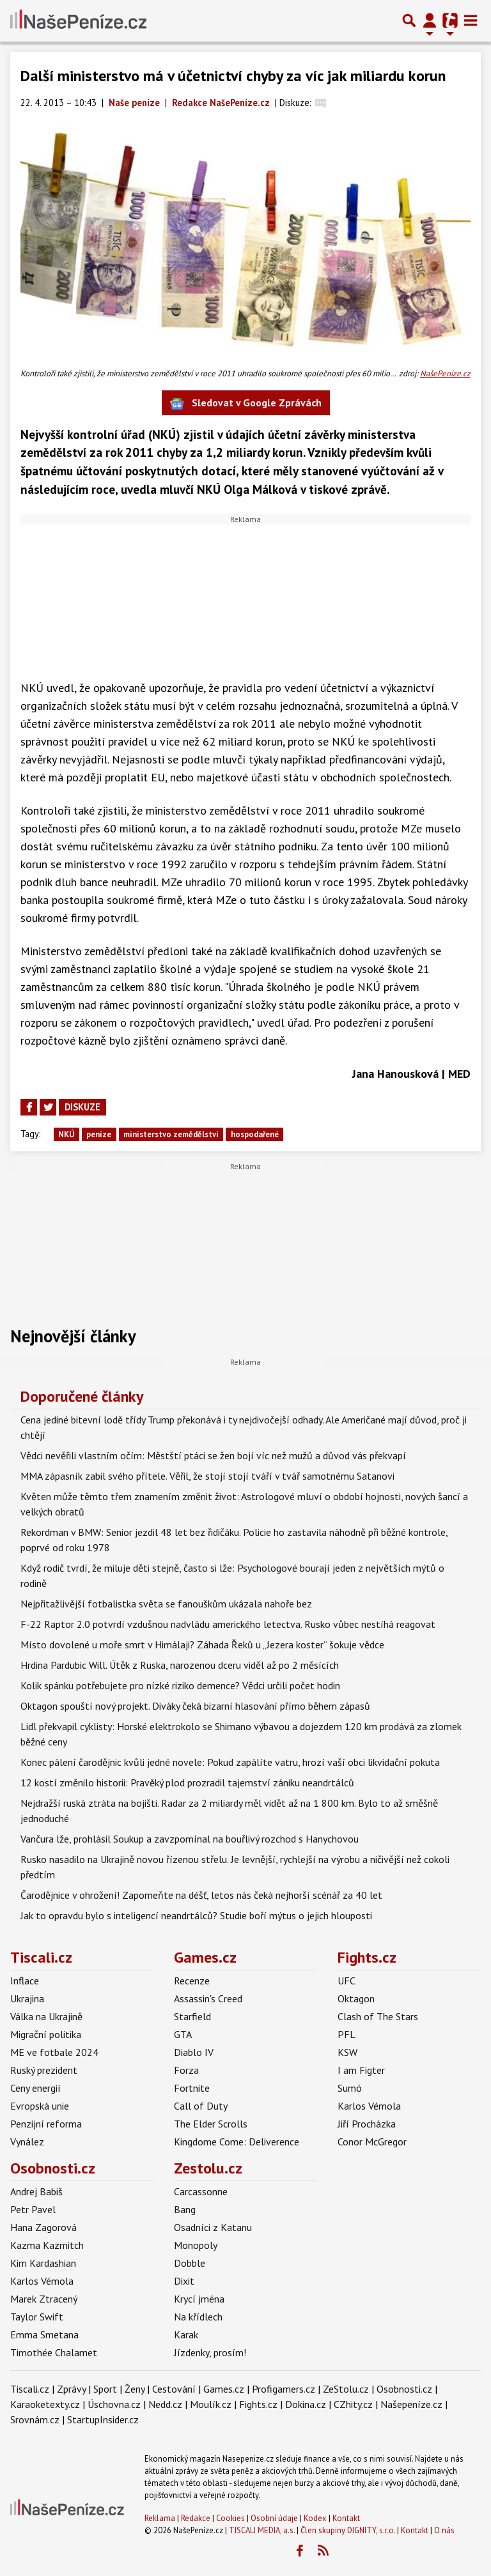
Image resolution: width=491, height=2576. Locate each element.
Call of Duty (201, 2105)
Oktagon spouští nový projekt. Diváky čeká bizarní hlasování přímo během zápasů (195, 1705)
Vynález (27, 2141)
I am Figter (361, 2070)
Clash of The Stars (378, 2016)
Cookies (230, 2518)
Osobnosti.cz (52, 2168)
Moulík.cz (210, 2404)
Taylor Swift (36, 2316)
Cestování (174, 2388)
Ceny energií (35, 2088)
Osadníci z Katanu (213, 2227)
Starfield (192, 2016)
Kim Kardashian (43, 2263)
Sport (105, 2388)
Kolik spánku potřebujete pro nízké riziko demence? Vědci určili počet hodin (180, 1685)
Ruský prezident (43, 2070)
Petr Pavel (33, 2209)
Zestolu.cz (208, 2168)
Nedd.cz (165, 2404)
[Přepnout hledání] (409, 20)
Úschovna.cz (114, 2404)
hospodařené (255, 1134)
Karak (186, 2334)
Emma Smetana (44, 2334)
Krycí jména (199, 2298)
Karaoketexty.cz (45, 2404)
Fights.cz (367, 1957)
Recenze (192, 1980)
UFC (346, 1980)
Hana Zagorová (43, 2227)
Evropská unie (39, 2105)
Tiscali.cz (41, 1957)
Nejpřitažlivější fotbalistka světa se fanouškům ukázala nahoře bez (166, 1603)
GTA (183, 2034)
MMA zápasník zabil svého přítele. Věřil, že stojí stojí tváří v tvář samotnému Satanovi (207, 1475)
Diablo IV (194, 2052)
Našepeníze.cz (411, 2404)
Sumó (350, 2088)
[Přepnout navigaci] (429, 20)
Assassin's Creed (208, 1998)
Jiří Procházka (367, 2123)
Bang (185, 2209)
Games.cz (205, 1957)
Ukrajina (27, 1998)
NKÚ (66, 1134)
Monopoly (195, 2245)
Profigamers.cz (283, 2388)
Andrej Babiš (36, 2191)
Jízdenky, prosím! (210, 2352)
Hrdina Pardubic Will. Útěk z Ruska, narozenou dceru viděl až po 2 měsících (179, 1665)
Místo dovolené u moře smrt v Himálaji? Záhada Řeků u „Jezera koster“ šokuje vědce (202, 1644)
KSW (347, 2052)
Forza (186, 2070)
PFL (346, 2034)
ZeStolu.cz (346, 2388)
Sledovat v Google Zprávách (246, 403)
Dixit (184, 2280)
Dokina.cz (305, 2404)
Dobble (189, 2263)
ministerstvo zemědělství (171, 1134)
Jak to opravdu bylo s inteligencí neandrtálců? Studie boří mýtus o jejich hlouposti (196, 1915)
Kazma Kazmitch (47, 2245)
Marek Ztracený (43, 2298)
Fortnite (192, 2088)
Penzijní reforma (46, 2123)
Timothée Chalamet (53, 2352)
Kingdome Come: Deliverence (236, 2141)
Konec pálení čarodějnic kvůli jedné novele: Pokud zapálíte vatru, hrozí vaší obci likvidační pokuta (230, 1762)
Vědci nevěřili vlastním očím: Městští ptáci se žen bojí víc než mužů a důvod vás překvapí (213, 1455)
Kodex (316, 2518)
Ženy (134, 2388)
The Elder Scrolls (210, 2123)
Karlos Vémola (369, 2105)
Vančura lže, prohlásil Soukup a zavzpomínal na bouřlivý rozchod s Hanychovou (189, 1838)
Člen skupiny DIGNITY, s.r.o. (347, 2530)
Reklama (159, 2518)
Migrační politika (45, 2034)
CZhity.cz (353, 2404)
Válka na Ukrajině (46, 2016)
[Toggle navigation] (470, 20)
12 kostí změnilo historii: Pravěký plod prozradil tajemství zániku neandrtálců (187, 1782)
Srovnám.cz (34, 2419)
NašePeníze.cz (445, 373)
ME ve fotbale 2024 (54, 2052)
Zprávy (71, 2388)
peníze (98, 1134)
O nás (444, 2530)
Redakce (195, 2518)
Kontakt (346, 2518)
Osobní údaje (274, 2518)
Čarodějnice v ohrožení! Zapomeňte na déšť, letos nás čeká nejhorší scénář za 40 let (201, 1895)
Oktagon (356, 1998)
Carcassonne (201, 2191)
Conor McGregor (372, 2141)
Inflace (24, 1980)
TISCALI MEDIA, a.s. (262, 2530)
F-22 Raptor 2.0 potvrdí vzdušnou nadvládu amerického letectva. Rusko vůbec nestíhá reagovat (227, 1624)
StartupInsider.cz (103, 2419)
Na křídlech (198, 2316)
